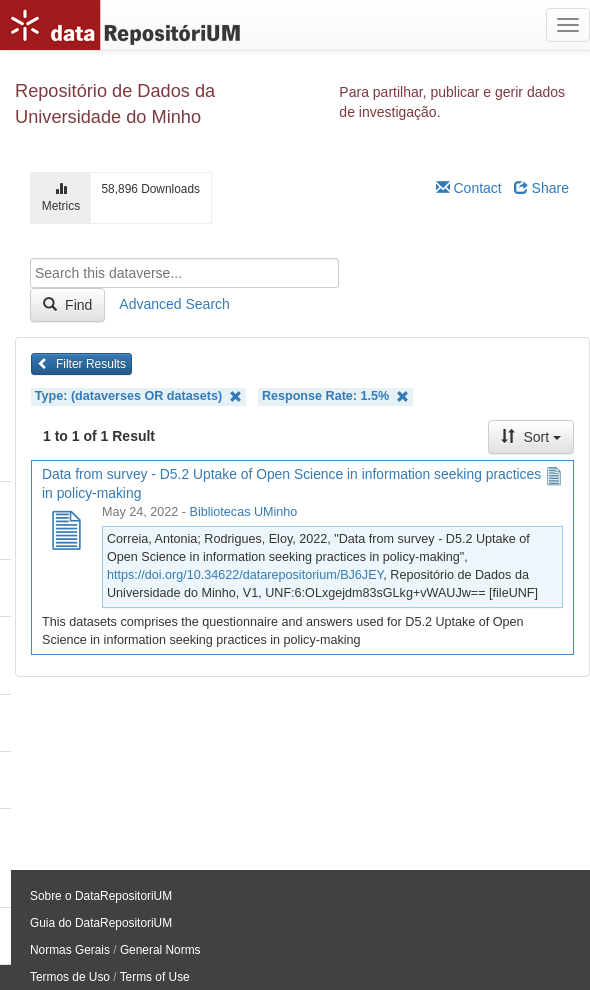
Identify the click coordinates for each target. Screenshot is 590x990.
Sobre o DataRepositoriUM (101, 896)
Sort (531, 437)
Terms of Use (155, 977)
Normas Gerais (70, 950)
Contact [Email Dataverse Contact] (469, 188)
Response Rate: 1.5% (335, 396)
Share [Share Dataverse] (541, 188)
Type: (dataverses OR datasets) (138, 396)
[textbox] (184, 273)
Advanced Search (174, 304)
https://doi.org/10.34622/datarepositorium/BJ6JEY (245, 575)
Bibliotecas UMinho (244, 512)
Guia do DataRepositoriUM (101, 923)
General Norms (160, 950)
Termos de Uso (70, 977)
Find (67, 305)
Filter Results (81, 364)
